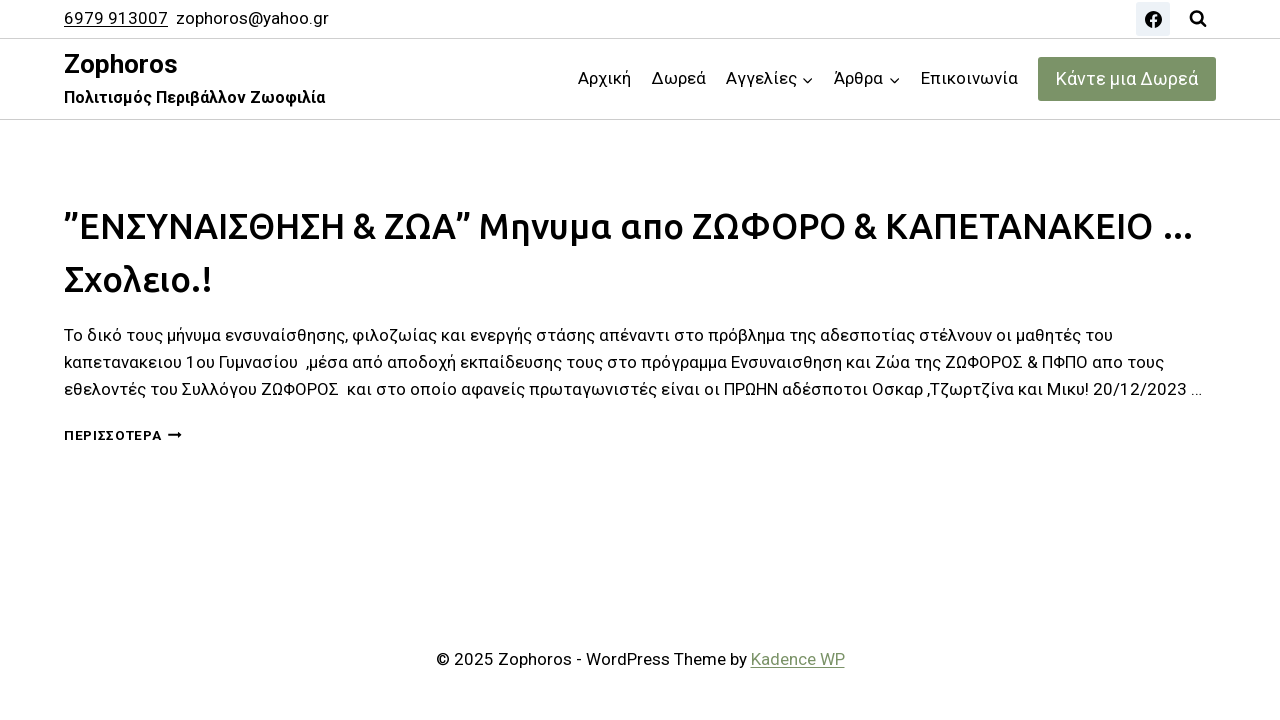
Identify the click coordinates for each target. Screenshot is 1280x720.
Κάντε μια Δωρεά (1127, 78)
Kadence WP (798, 659)
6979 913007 (116, 18)
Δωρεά (679, 78)
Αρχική (604, 78)
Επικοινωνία (969, 78)
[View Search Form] (1198, 19)
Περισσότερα (123, 435)
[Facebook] (1153, 19)
